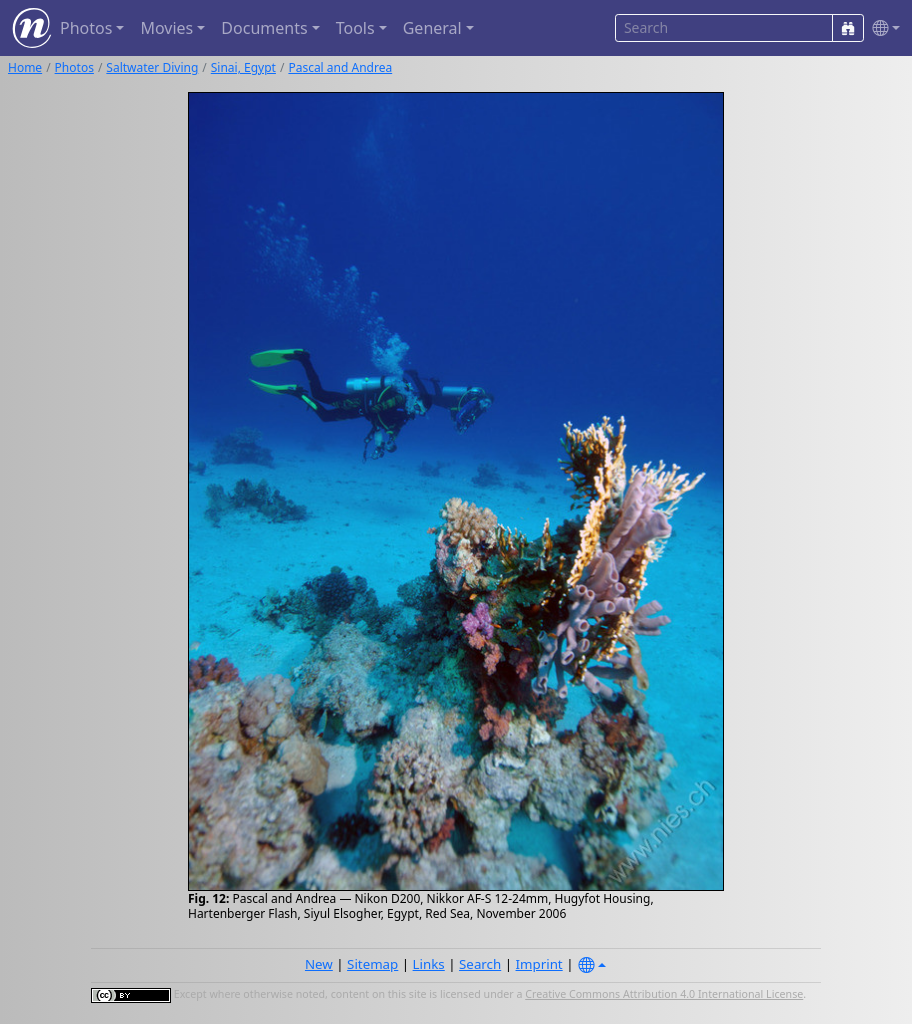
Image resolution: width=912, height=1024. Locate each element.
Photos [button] (86, 28)
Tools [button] (355, 28)
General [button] (432, 28)
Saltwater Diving (152, 67)
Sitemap (372, 964)
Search (480, 964)
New (319, 964)
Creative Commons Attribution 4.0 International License (664, 994)
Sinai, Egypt (243, 67)
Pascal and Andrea (340, 67)
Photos (74, 67)
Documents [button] (264, 28)
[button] (882, 28)
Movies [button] (166, 28)
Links (429, 964)
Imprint (539, 964)
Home (25, 67)
